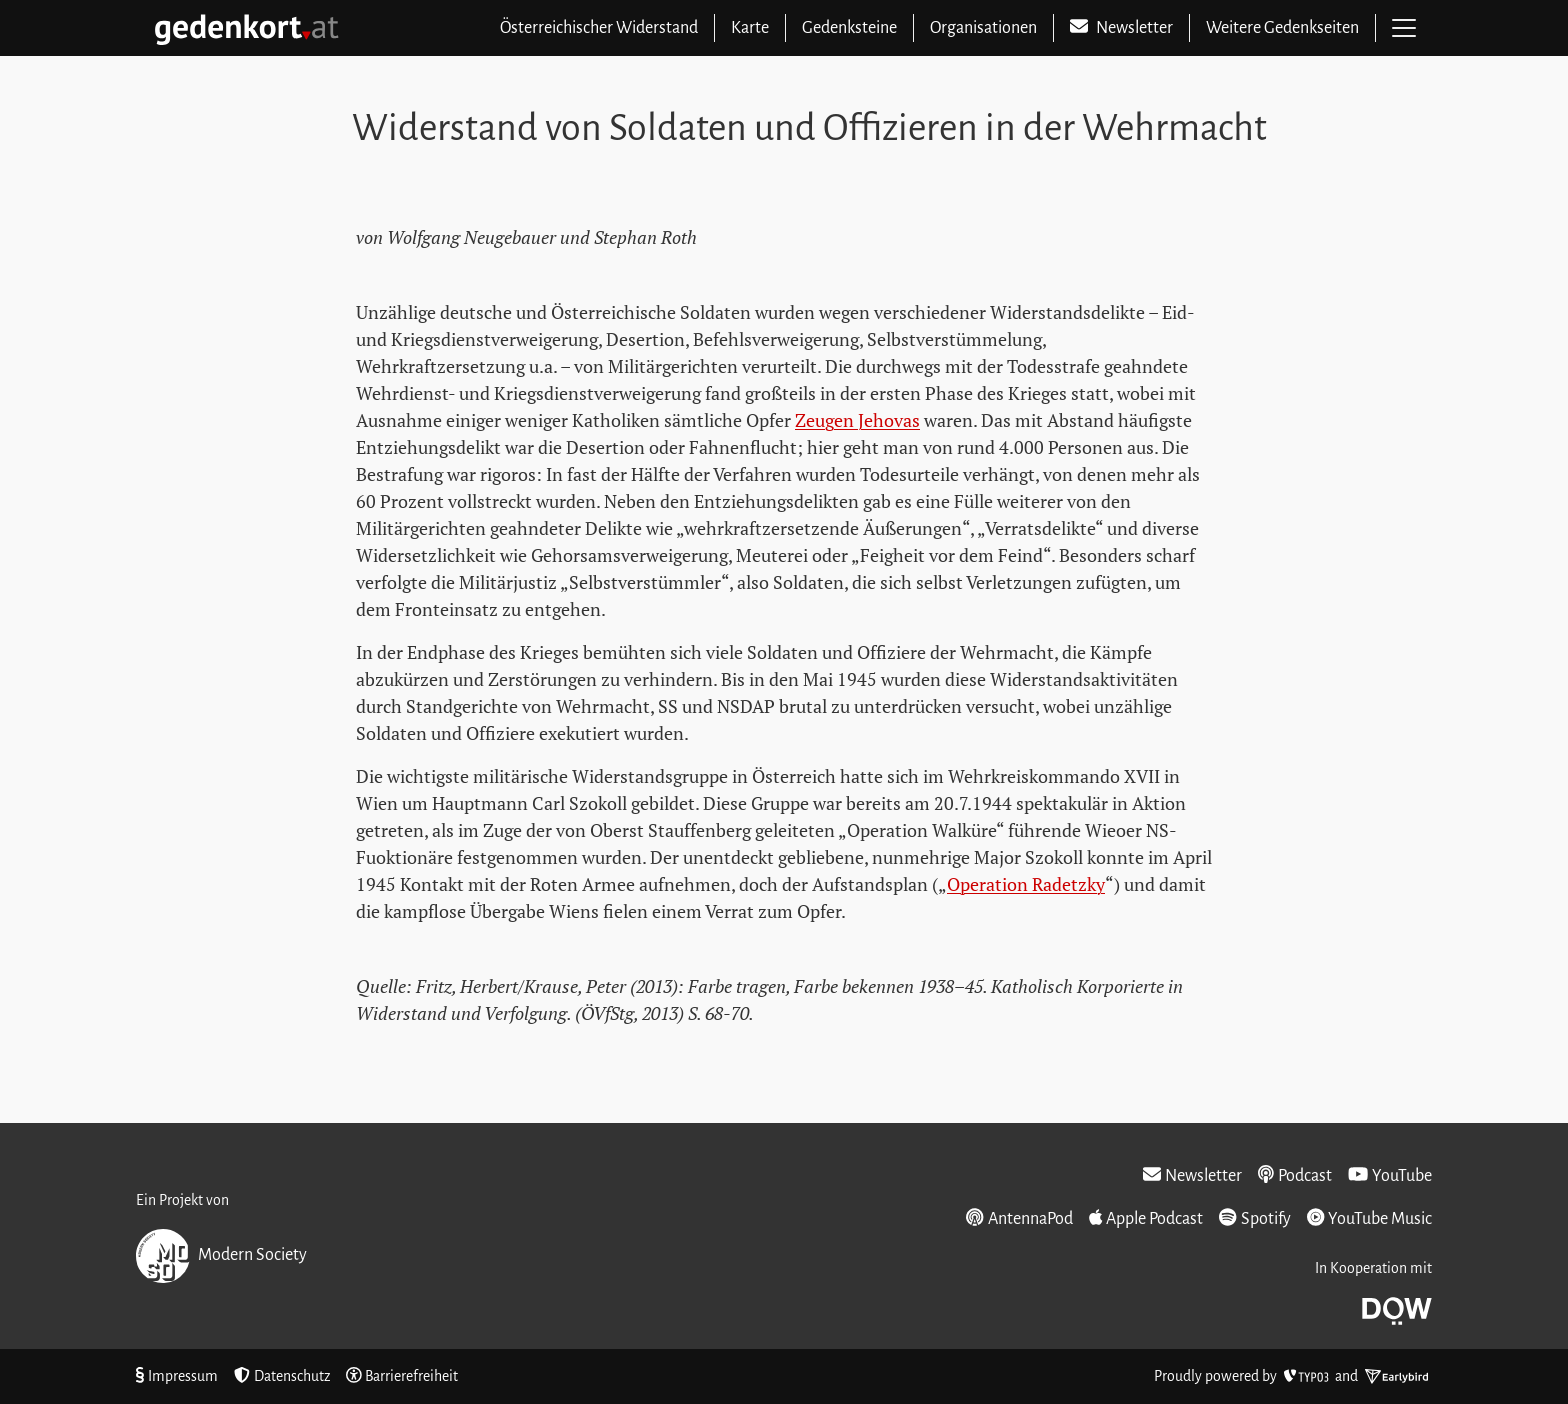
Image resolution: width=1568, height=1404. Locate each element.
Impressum (177, 1376)
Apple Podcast (1146, 1218)
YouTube (1390, 1175)
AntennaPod (1019, 1218)
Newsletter (1192, 1175)
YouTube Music (1369, 1218)
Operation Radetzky (1026, 884)
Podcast (1295, 1175)
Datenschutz (282, 1376)
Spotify (1254, 1218)
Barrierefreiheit (402, 1376)
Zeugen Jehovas (857, 420)
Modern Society (221, 1256)
